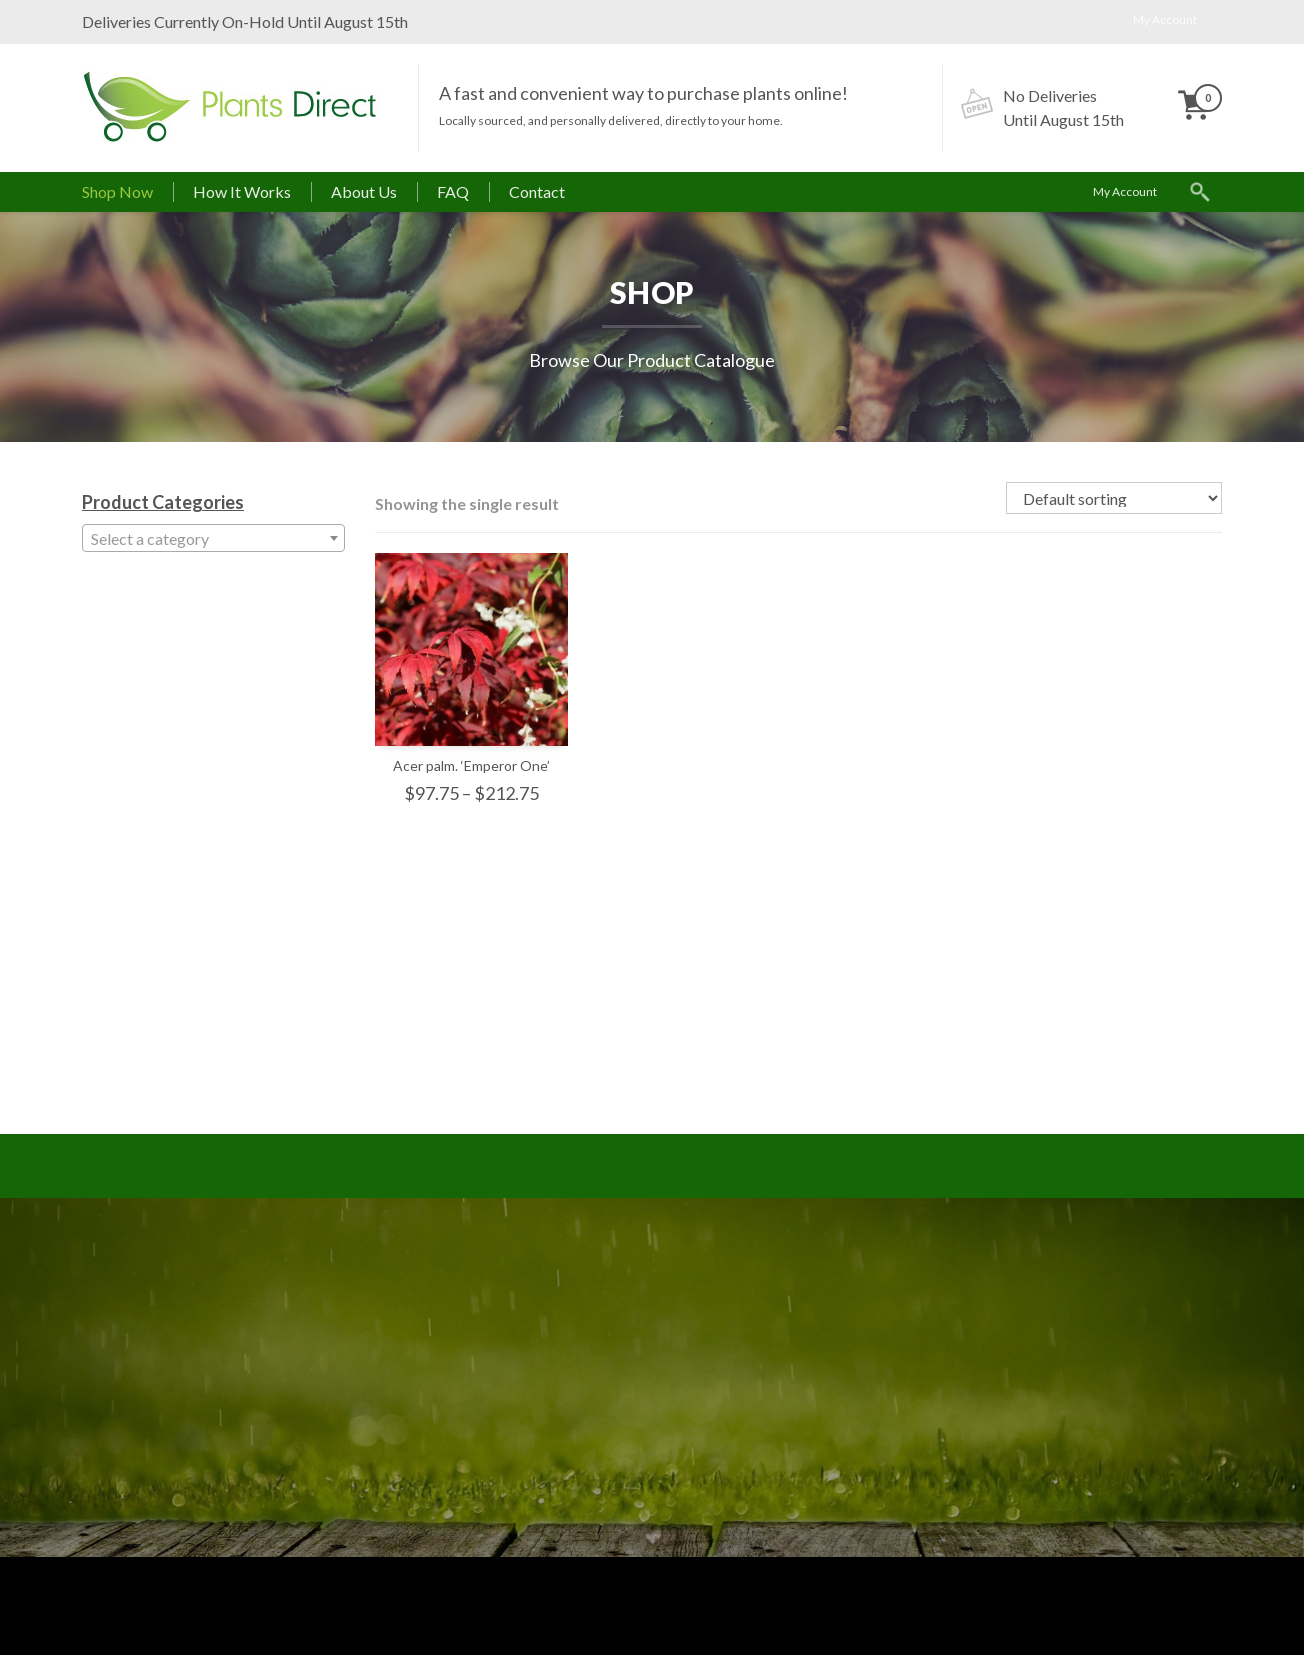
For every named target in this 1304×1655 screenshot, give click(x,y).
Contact (537, 191)
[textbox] (213, 539)
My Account (1165, 19)
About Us (364, 191)
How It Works (242, 191)
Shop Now (117, 191)
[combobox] (213, 538)
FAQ (453, 191)
